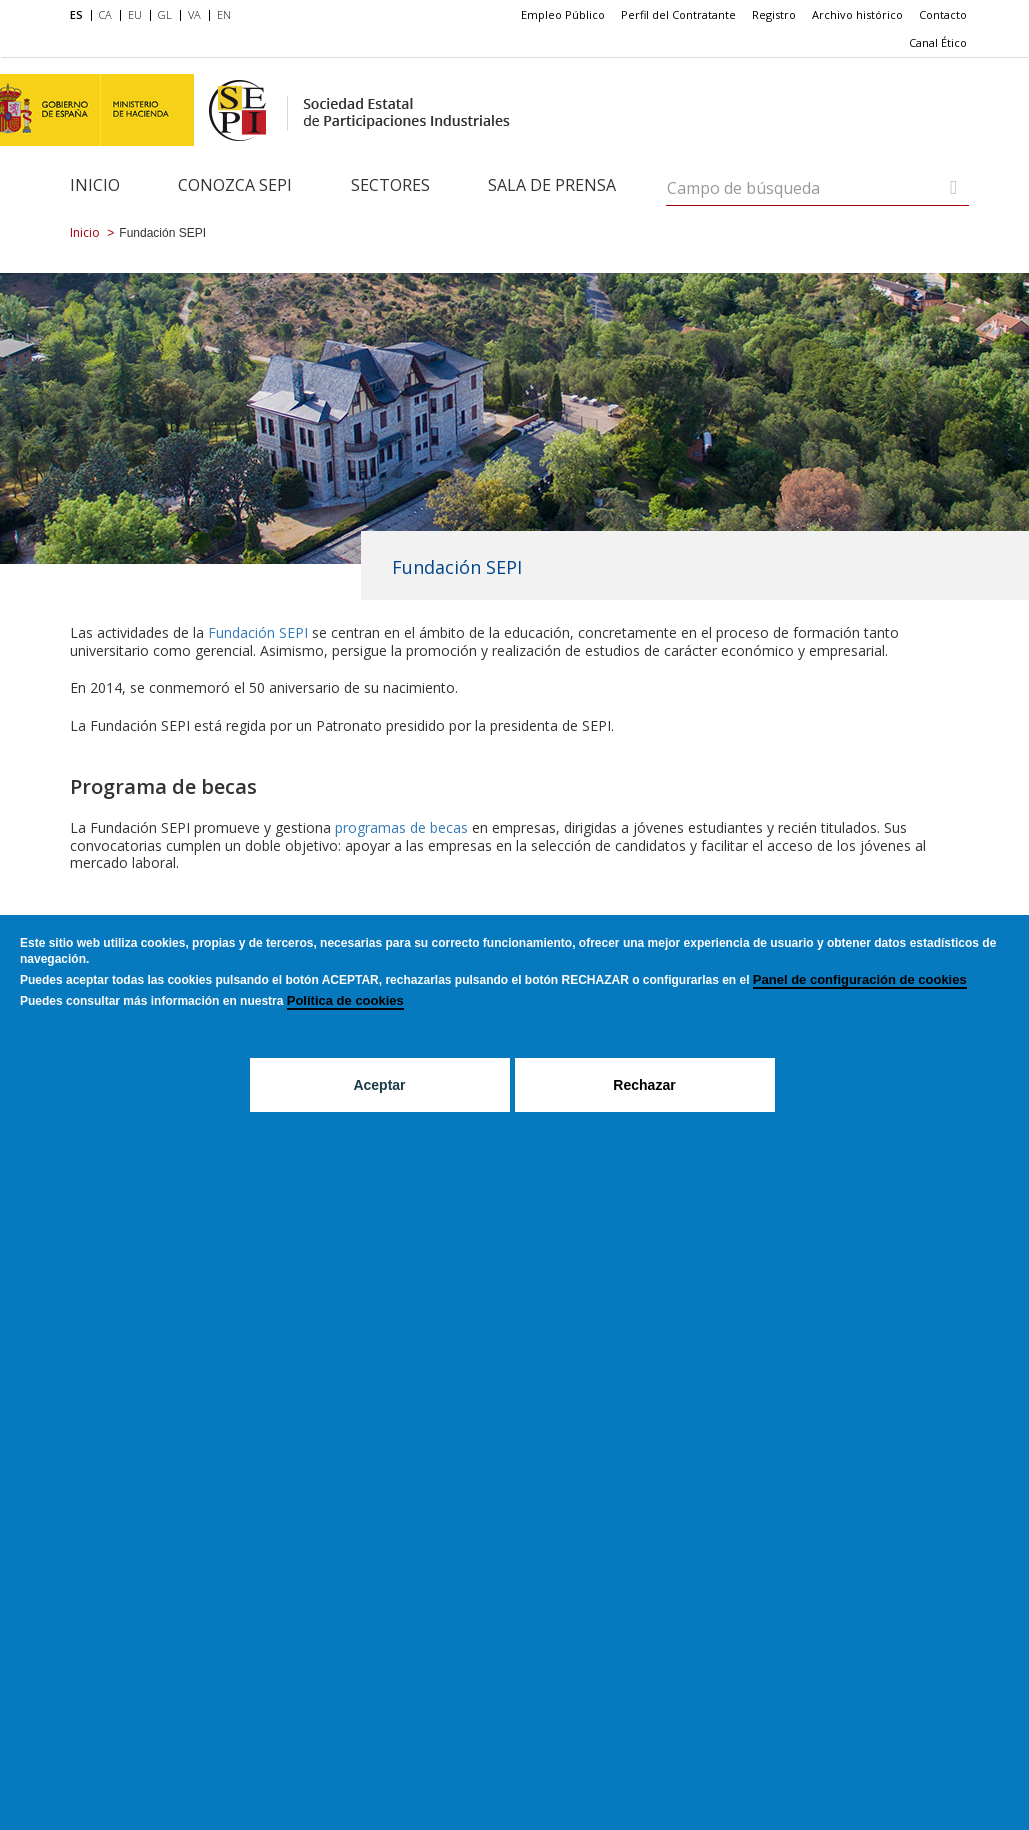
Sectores (390, 185)
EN (224, 14)
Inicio (95, 185)
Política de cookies (345, 1000)
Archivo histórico (857, 14)
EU (135, 14)
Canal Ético (938, 42)
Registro (774, 14)
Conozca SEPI (235, 185)
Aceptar (379, 1085)
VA (194, 14)
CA (105, 14)
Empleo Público (563, 14)
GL (165, 14)
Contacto (943, 14)
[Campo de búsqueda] (953, 187)
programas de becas (403, 827)
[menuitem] (80, 16)
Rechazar (644, 1085)
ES (76, 14)
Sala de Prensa (552, 185)
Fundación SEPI (258, 632)
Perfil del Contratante (678, 14)
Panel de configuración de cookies (860, 979)
